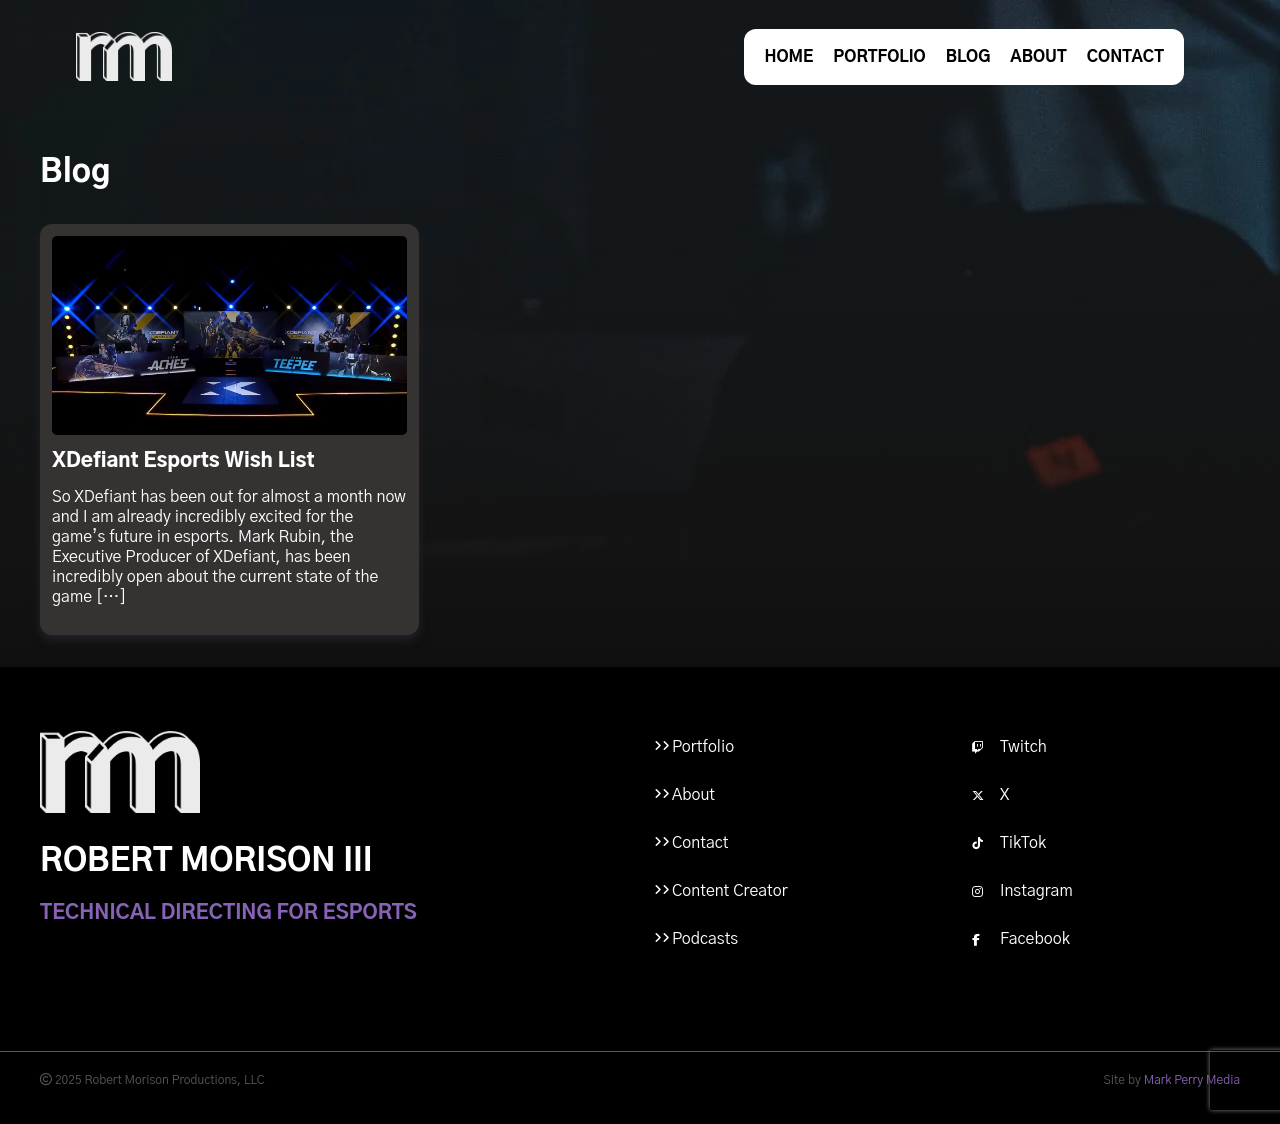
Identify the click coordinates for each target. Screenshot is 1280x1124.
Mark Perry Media (1192, 1080)
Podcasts (705, 939)
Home (788, 57)
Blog (968, 57)
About (1038, 57)
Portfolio (879, 57)
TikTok (1009, 843)
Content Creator (730, 891)
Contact (1125, 57)
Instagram (1022, 891)
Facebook (1021, 939)
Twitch (1009, 747)
